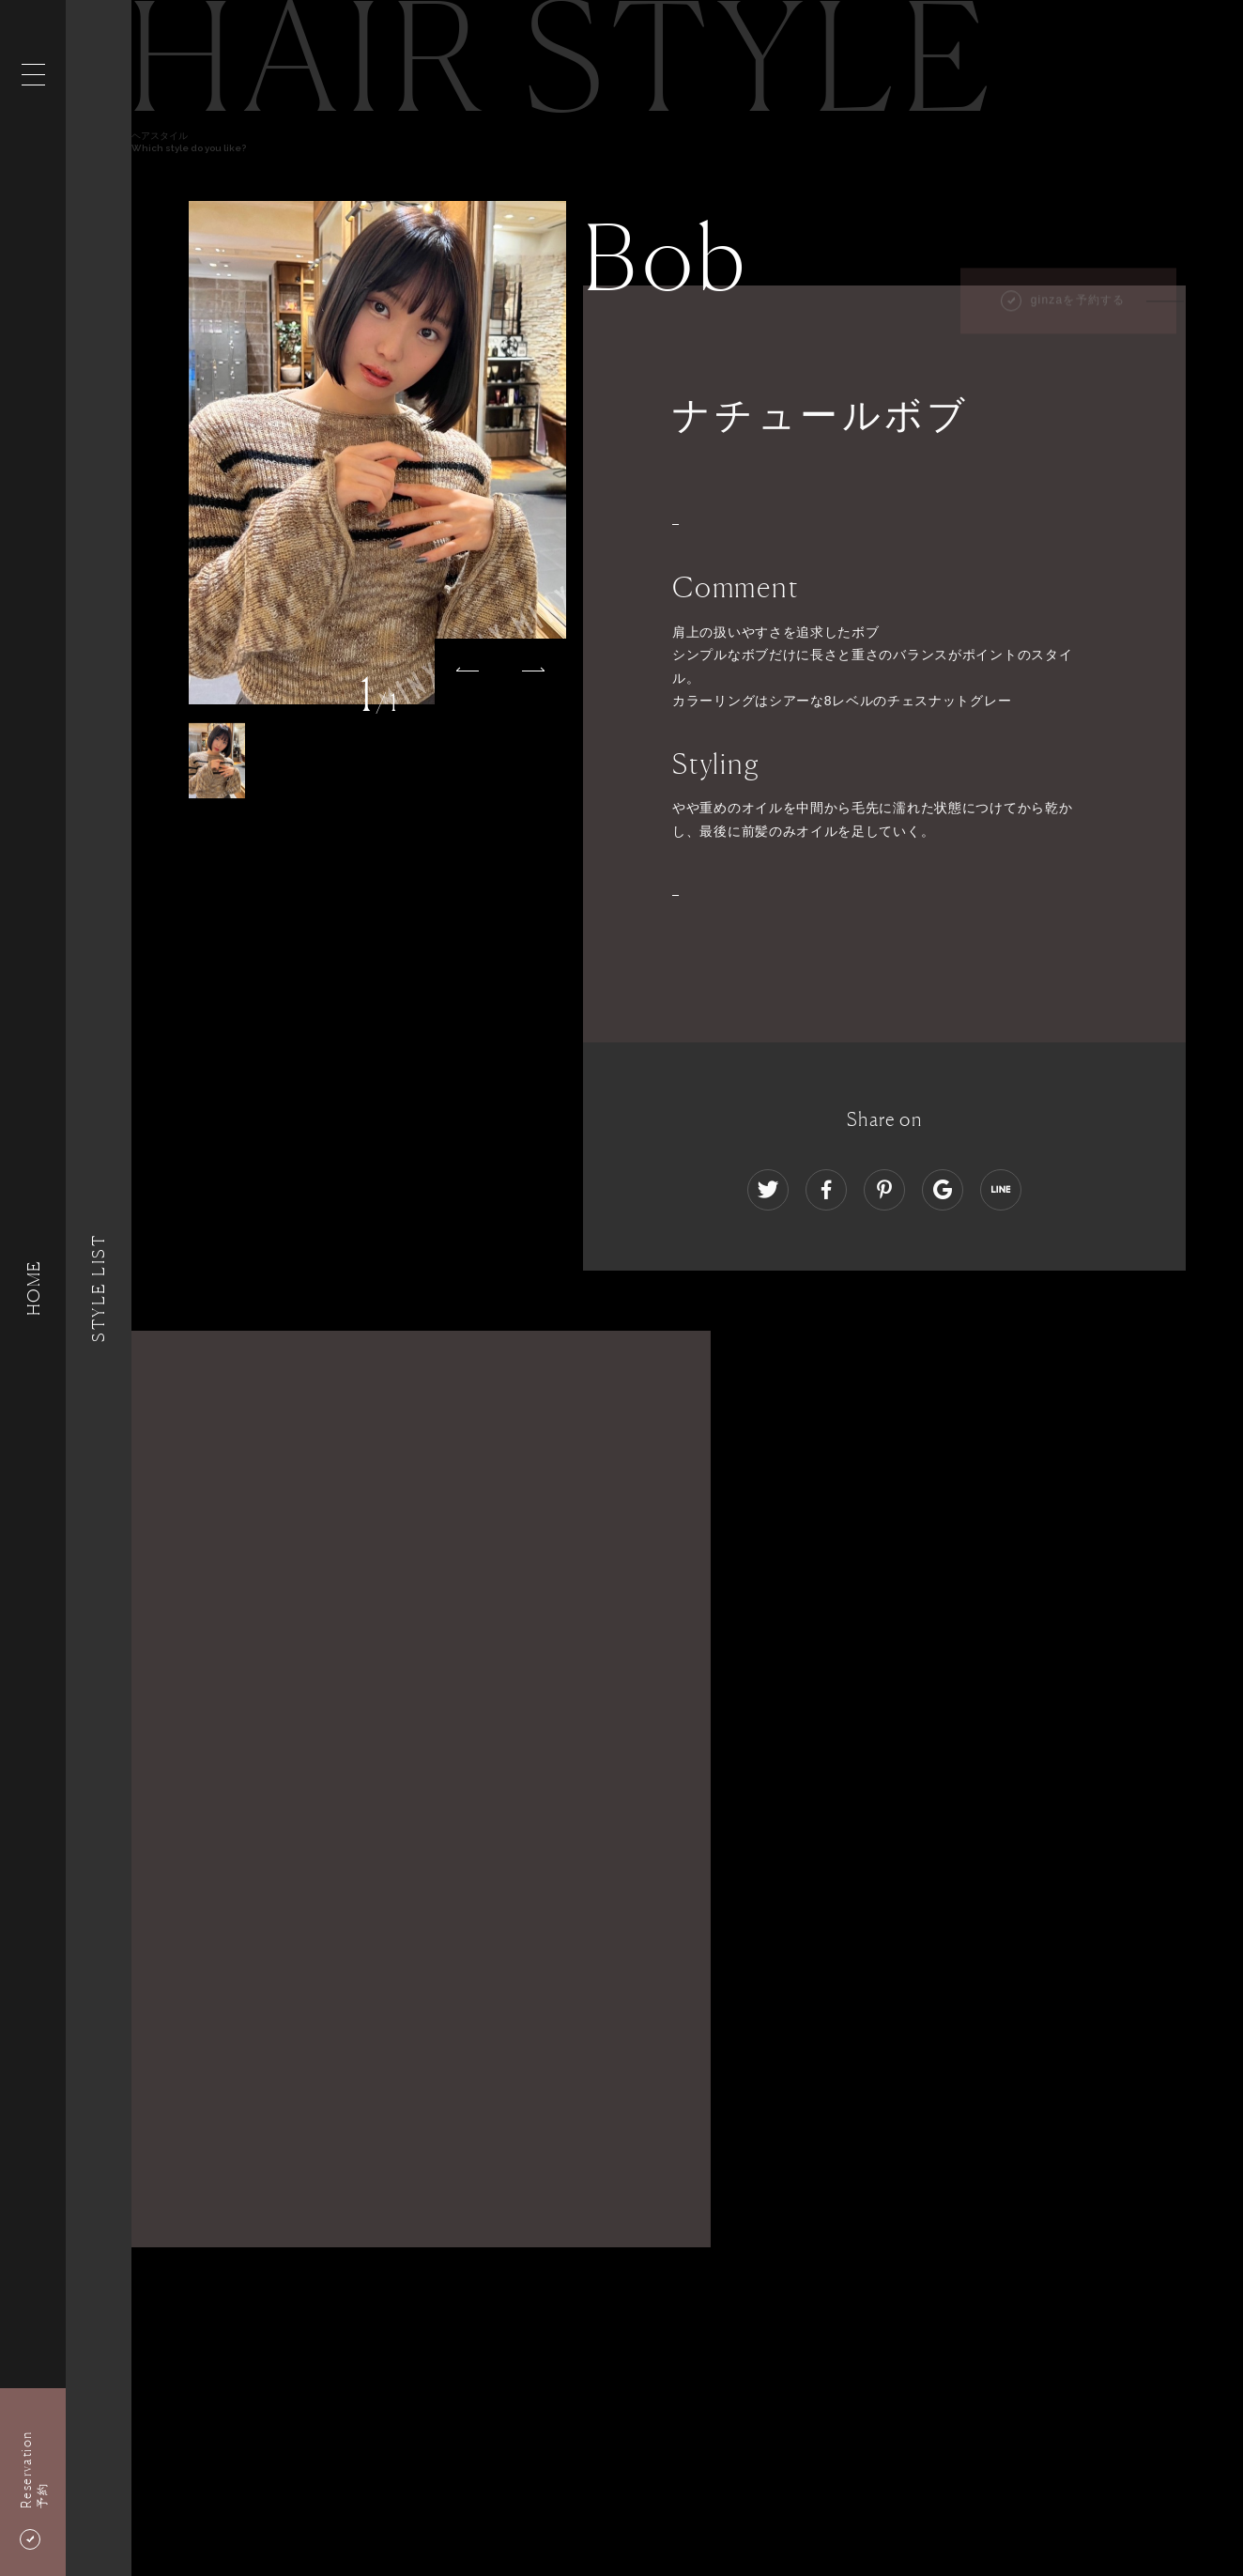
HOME (33, 1288)
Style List (98, 1288)
